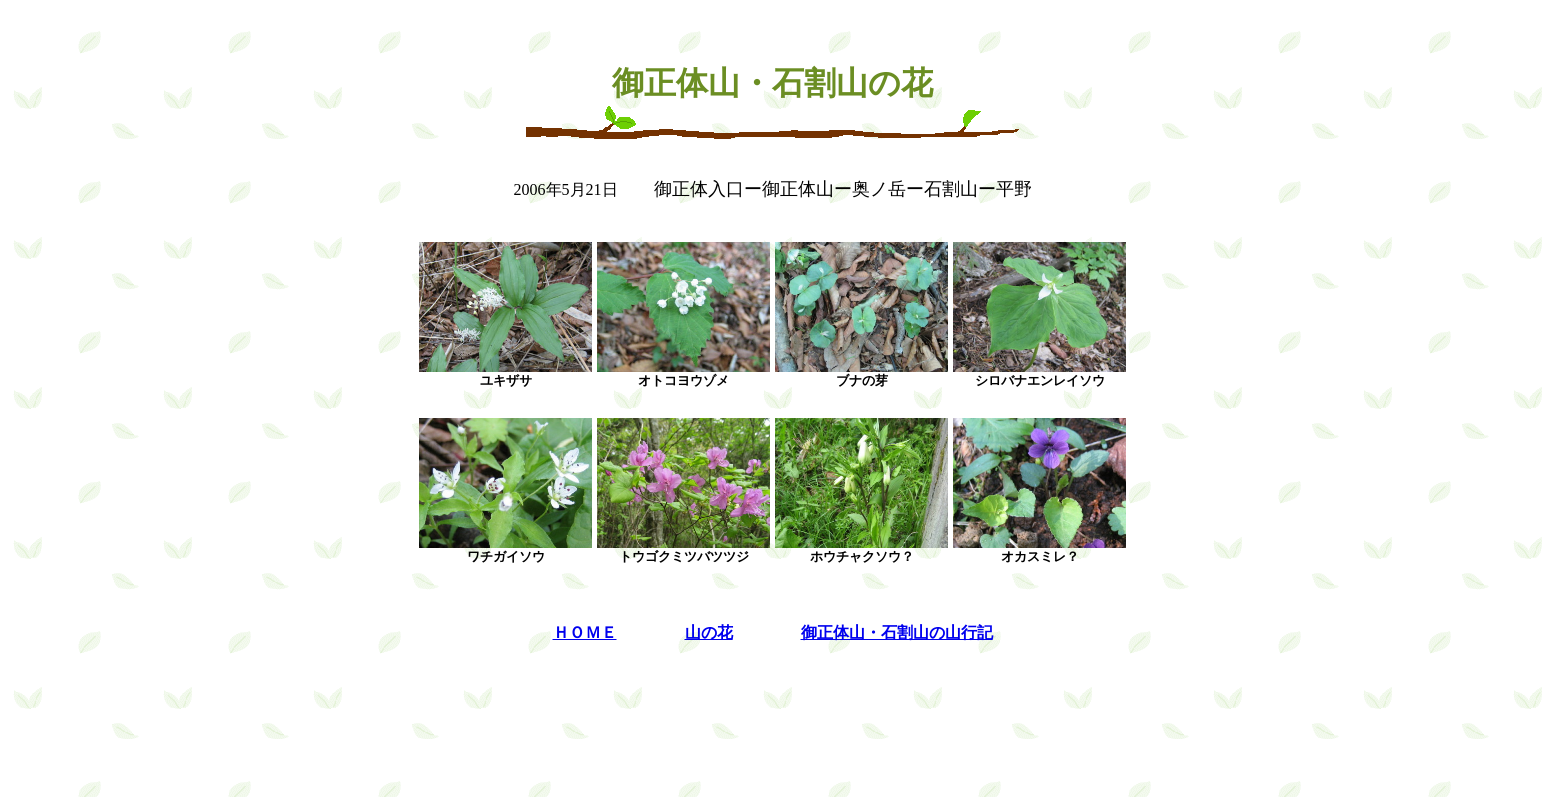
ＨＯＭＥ (585, 632)
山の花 (709, 632)
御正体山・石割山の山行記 (897, 632)
